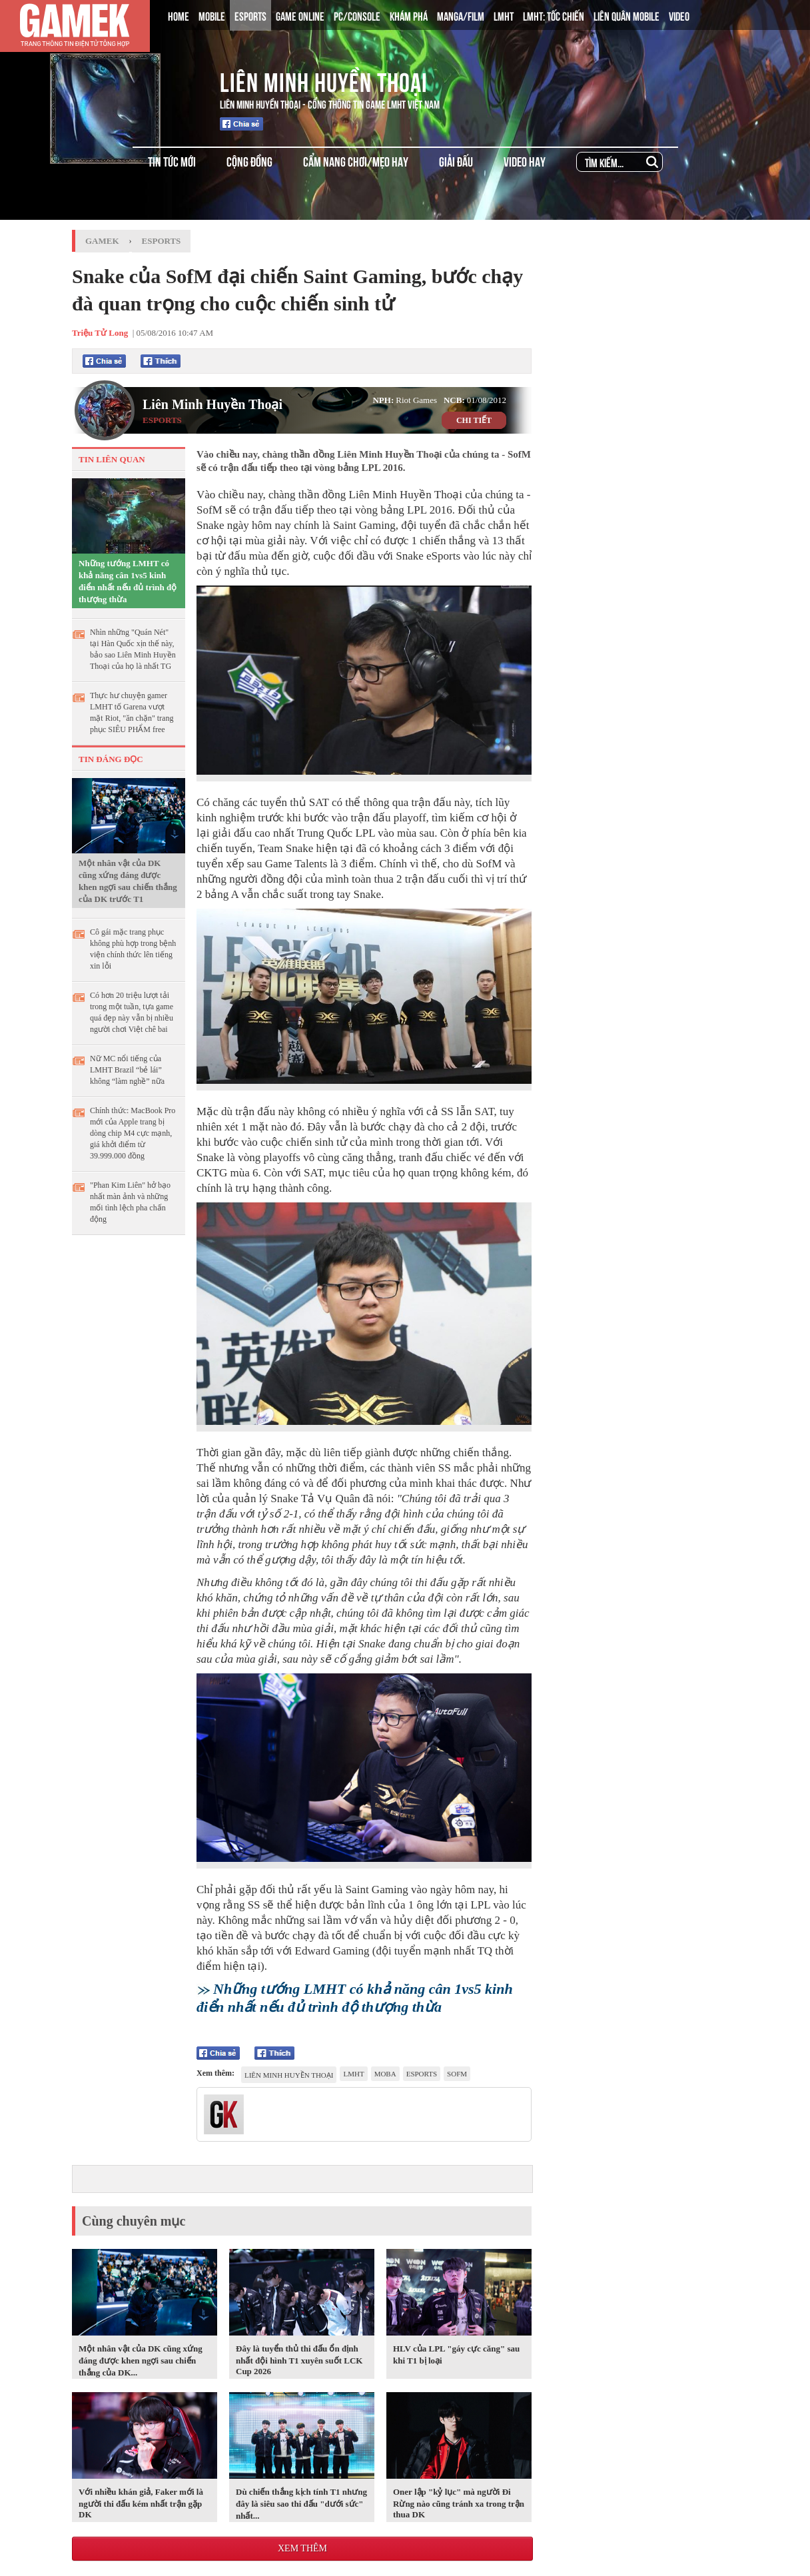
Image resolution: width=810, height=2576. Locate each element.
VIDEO (679, 15)
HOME (178, 15)
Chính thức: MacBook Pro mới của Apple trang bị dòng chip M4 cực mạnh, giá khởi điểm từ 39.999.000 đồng (132, 1133)
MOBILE (212, 15)
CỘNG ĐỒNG (249, 161)
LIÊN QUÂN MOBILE (626, 15)
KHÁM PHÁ (409, 15)
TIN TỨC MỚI (172, 161)
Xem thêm (302, 2548)
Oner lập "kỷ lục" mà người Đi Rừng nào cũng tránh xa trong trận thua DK (458, 2503)
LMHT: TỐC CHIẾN (553, 15)
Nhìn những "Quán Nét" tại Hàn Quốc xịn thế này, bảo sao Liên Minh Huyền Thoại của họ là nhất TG (133, 649)
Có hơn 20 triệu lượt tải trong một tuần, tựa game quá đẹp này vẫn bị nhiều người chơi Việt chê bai (131, 1012)
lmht (353, 2074)
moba (385, 2074)
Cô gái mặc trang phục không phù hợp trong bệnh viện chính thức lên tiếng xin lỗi (133, 949)
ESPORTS (250, 15)
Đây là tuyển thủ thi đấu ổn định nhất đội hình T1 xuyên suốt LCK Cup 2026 (299, 2360)
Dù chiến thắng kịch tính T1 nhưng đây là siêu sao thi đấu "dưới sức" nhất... (301, 2504)
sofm (457, 2074)
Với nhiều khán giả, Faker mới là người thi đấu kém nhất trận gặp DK (141, 2503)
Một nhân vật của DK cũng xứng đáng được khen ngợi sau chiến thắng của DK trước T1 (128, 881)
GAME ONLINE (300, 15)
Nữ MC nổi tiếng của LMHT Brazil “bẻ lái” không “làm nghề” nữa (127, 1070)
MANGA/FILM (460, 15)
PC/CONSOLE (357, 15)
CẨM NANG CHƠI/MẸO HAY (355, 161)
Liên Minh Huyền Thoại (324, 80)
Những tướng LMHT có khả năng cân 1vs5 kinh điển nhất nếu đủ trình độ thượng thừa (128, 581)
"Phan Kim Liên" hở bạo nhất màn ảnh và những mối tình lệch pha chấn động (130, 1202)
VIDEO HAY (525, 161)
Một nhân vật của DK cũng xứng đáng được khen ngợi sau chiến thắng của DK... (140, 2360)
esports (421, 2074)
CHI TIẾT (474, 420)
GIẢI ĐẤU (456, 161)
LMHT (504, 15)
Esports (161, 241)
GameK (102, 241)
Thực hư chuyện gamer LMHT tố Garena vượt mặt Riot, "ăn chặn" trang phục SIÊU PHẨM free (131, 712)
